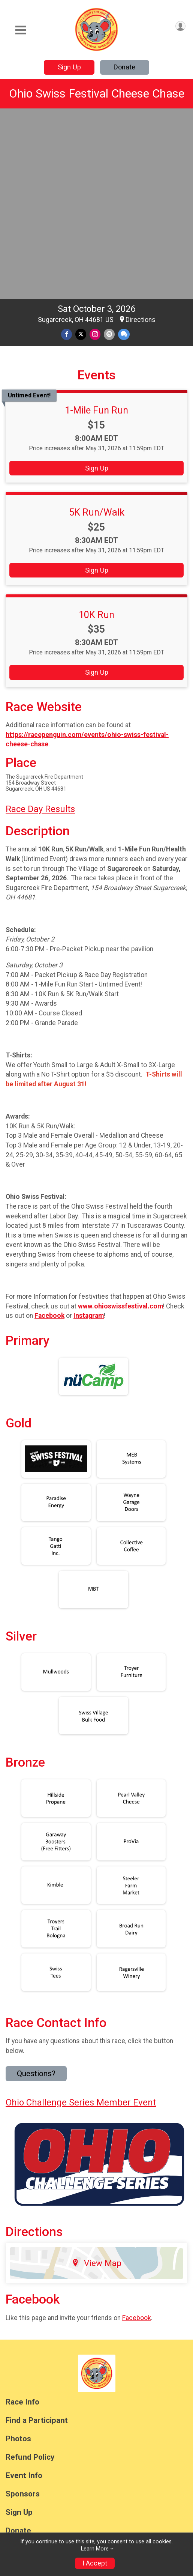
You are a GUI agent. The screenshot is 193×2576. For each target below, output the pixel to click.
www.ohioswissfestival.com (120, 1121)
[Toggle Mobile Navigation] (20, 30)
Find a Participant (37, 2236)
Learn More (95, 2549)
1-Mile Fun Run (96, 225)
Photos (18, 2254)
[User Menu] (180, 26)
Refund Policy (30, 2272)
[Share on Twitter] (80, 149)
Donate (124, 67)
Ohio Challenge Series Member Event (81, 1918)
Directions (141, 135)
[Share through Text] (124, 149)
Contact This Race (158, 2429)
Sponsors (23, 2309)
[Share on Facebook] (66, 149)
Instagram (88, 1131)
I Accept (94, 2563)
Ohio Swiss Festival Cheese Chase (96, 94)
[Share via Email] (109, 149)
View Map (96, 2078)
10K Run (96, 430)
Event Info (24, 2291)
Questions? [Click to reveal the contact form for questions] (36, 1888)
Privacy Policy (111, 2429)
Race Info (22, 2217)
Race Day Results (40, 624)
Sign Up (69, 67)
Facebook (136, 2133)
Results (19, 2364)
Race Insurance (33, 2383)
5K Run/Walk (96, 327)
